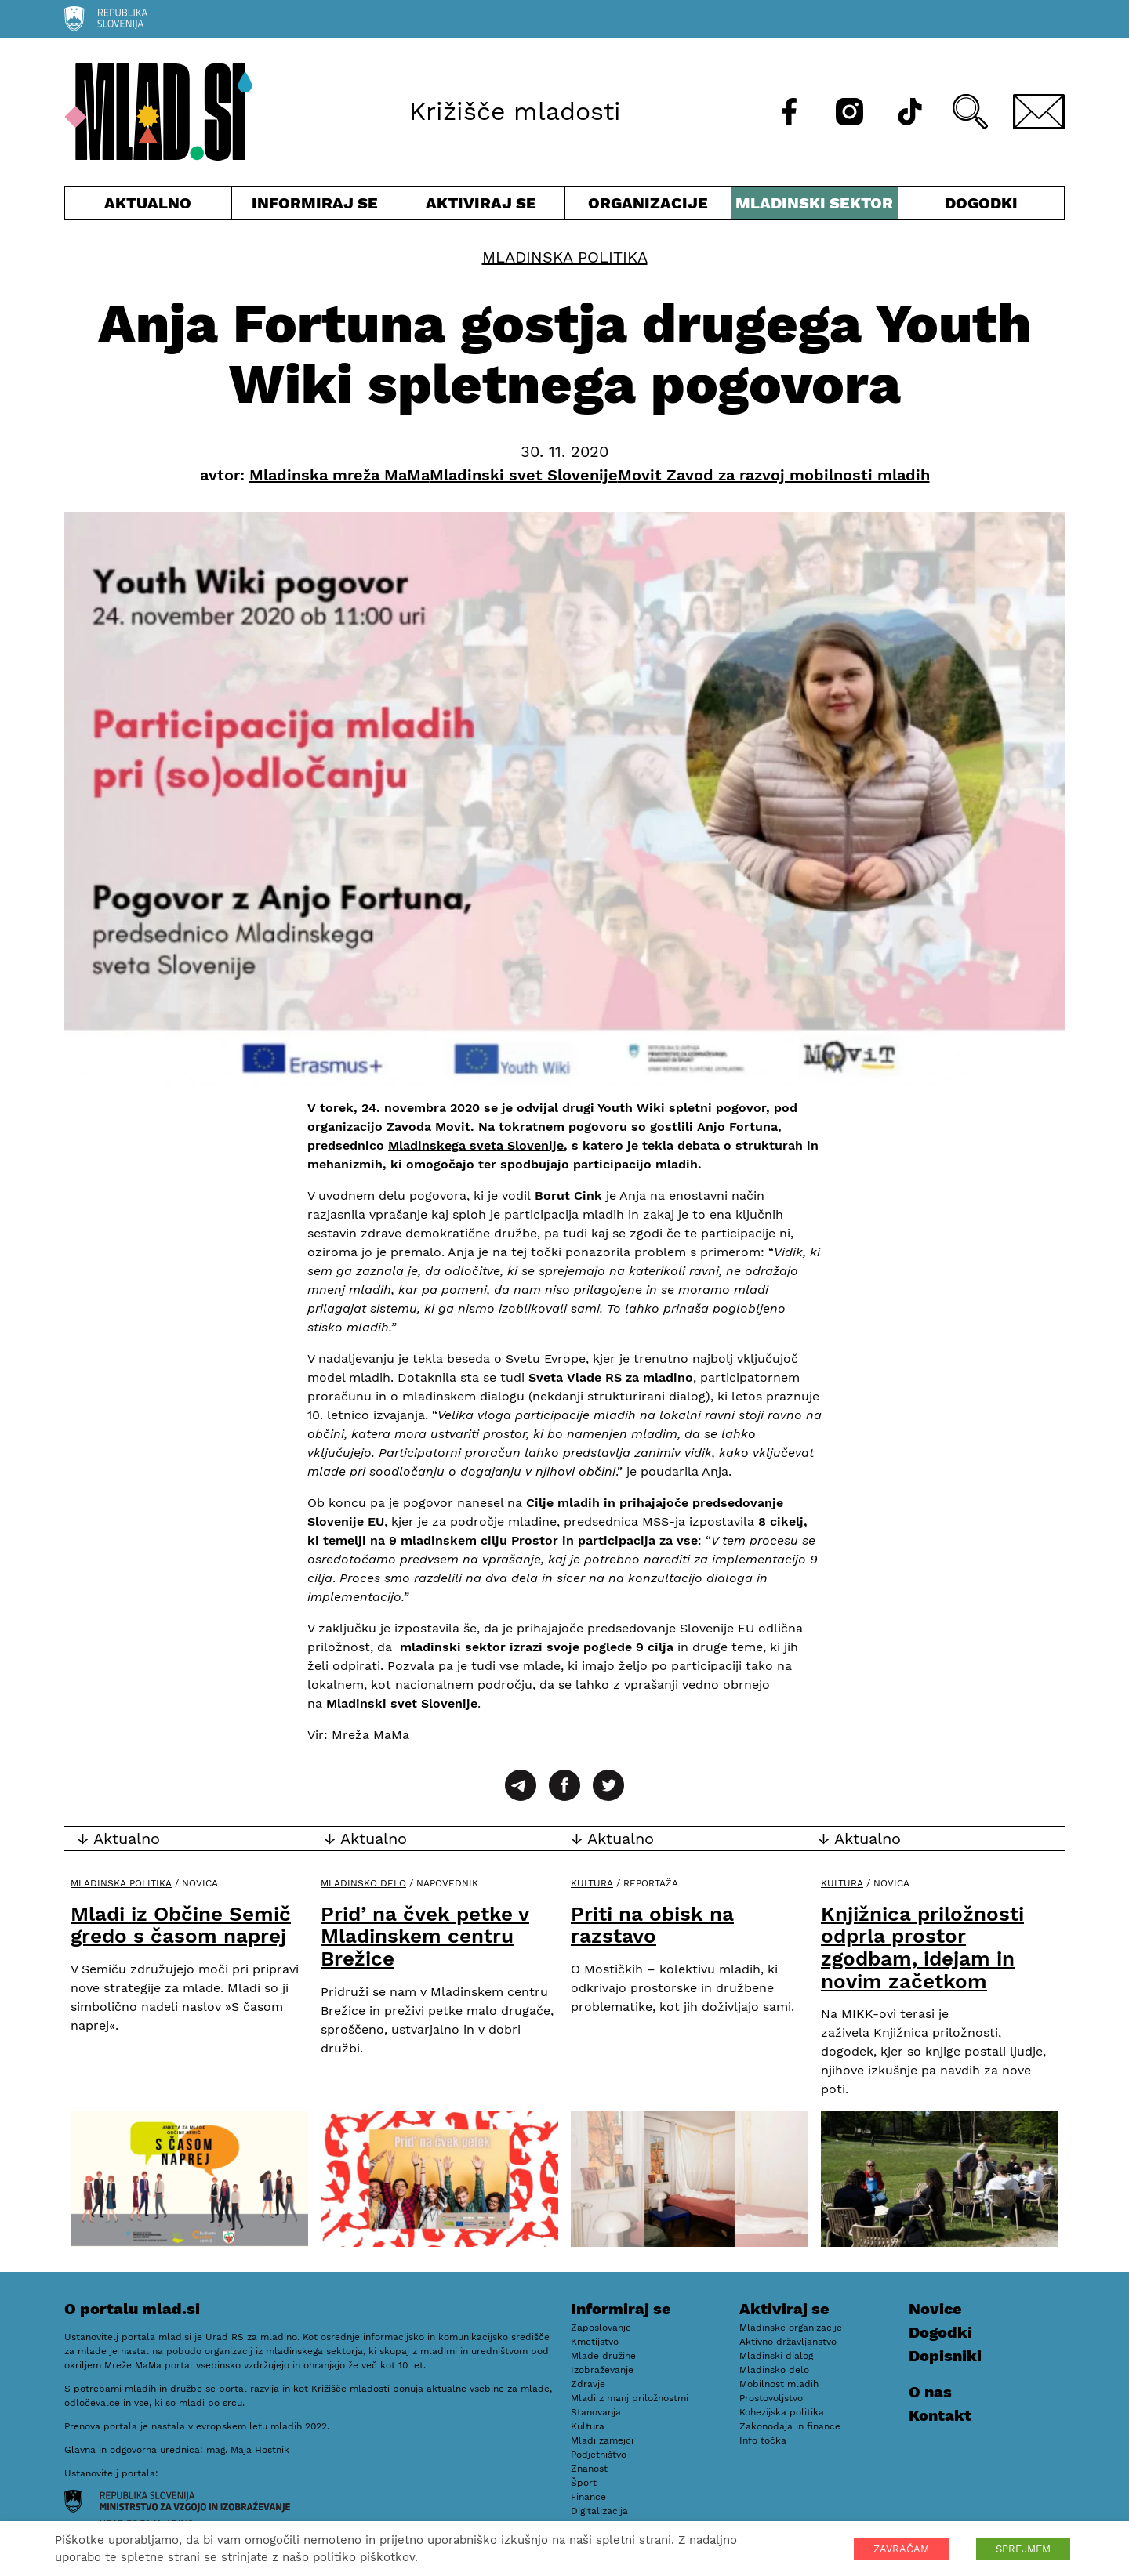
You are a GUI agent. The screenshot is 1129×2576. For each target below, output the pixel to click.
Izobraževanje (602, 2369)
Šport (584, 2482)
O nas (930, 2391)
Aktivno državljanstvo (788, 2341)
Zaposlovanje (601, 2327)
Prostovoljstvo (771, 2398)
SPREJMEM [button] (1023, 2549)
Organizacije (648, 206)
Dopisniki (945, 2355)
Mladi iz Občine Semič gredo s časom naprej (181, 1925)
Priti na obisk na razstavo (652, 1925)
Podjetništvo (598, 2454)
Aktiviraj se (481, 206)
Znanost (589, 2468)
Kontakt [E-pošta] (940, 2415)
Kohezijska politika (781, 2412)
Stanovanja (596, 2412)
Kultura (592, 1883)
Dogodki (981, 203)
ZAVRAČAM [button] (901, 2549)
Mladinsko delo (363, 1883)
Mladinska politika (565, 257)
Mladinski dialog (776, 2355)
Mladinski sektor (814, 206)
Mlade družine (603, 2355)
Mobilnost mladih (779, 2384)
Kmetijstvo (595, 2341)
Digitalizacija (599, 2510)
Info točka (762, 2440)
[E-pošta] (1039, 111)
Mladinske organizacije (790, 2327)
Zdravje (588, 2384)
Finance (588, 2496)
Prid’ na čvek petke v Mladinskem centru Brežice (425, 1936)
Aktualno (148, 206)
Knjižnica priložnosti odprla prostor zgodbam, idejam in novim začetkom (922, 1947)
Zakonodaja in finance (789, 2426)
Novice (935, 2308)
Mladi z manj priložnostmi (629, 2398)
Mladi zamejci (602, 2440)
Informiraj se (315, 206)
